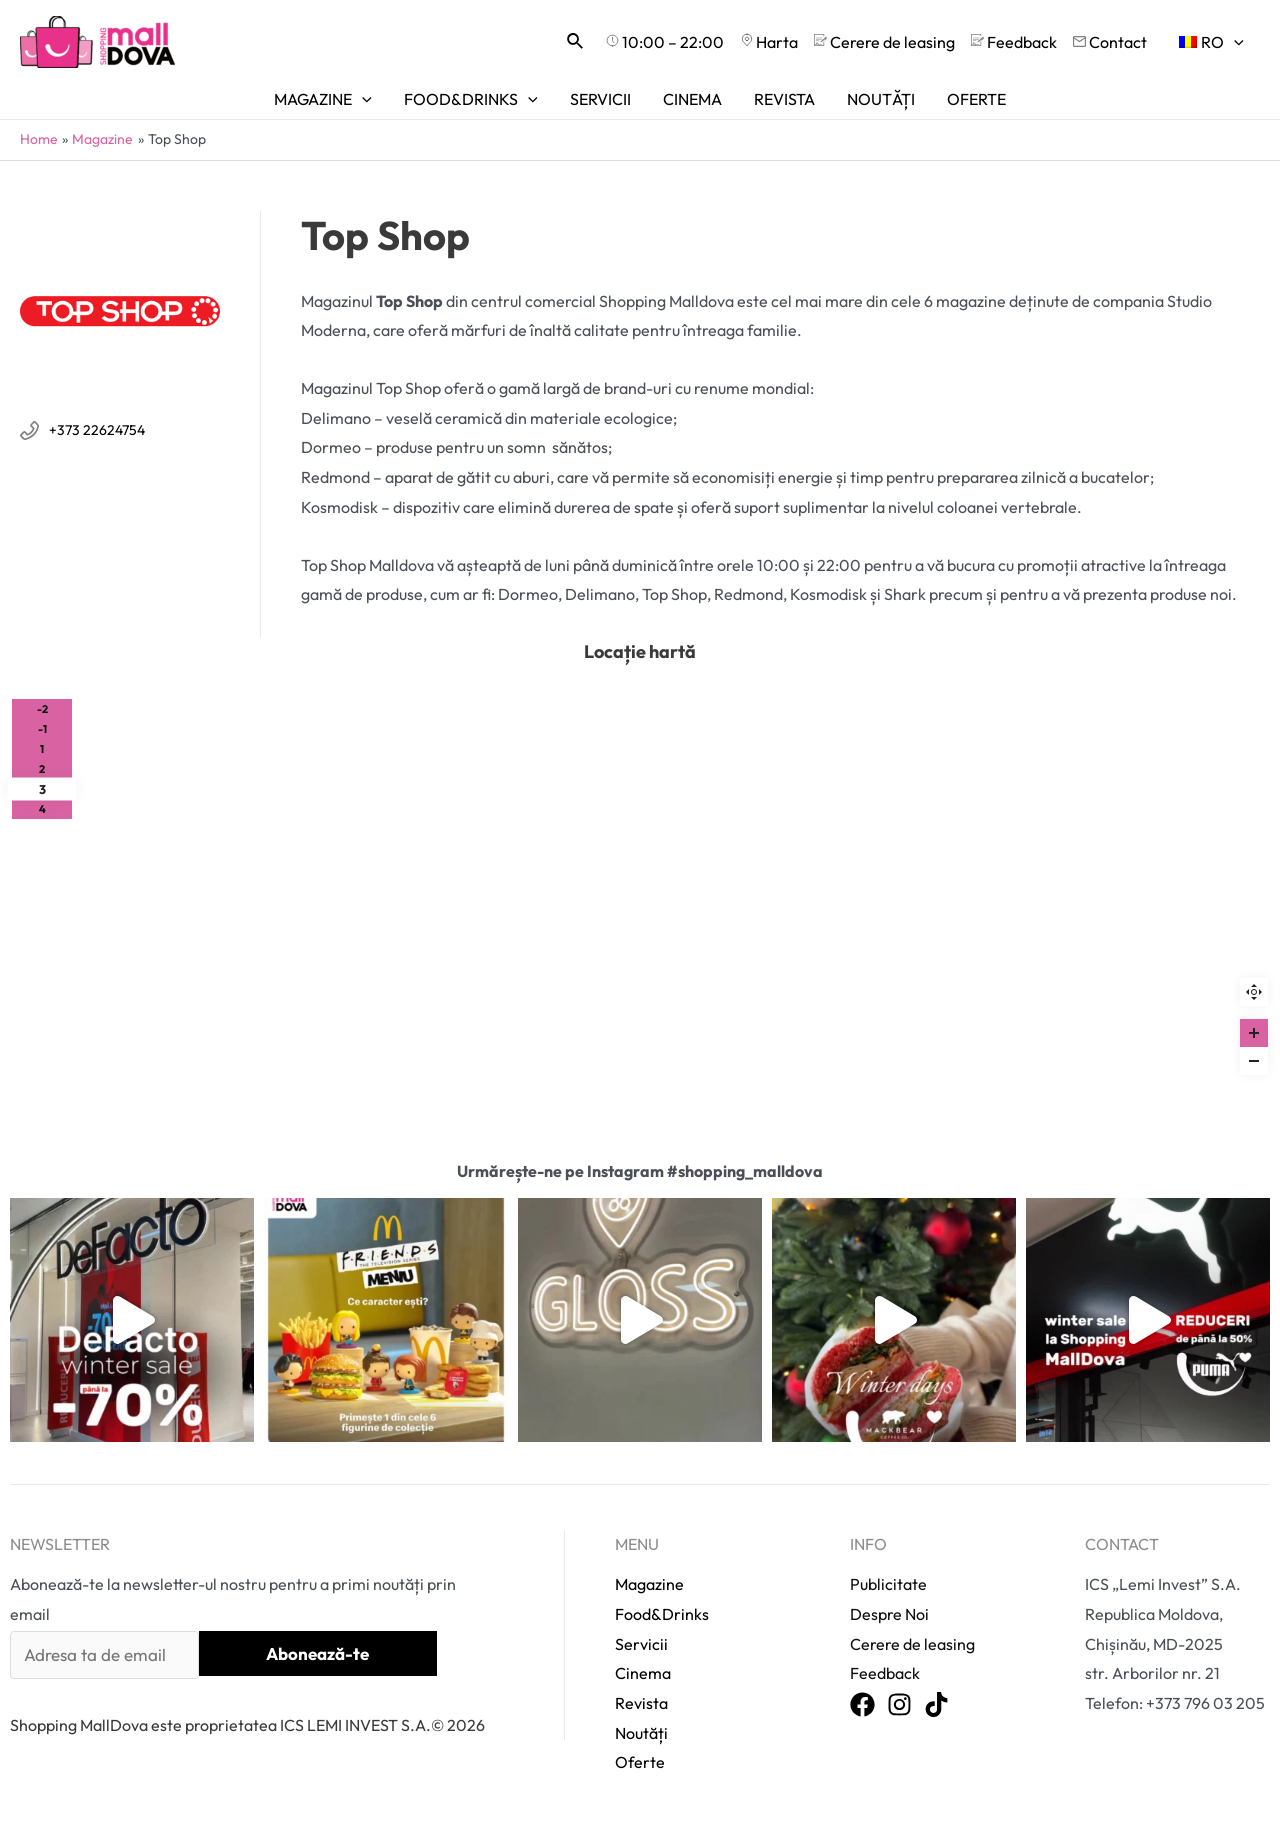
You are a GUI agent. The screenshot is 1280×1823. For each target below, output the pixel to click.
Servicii (641, 1644)
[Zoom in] (1254, 1033)
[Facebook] (862, 1705)
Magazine (649, 1584)
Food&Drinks (662, 1614)
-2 (42, 709)
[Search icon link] (576, 42)
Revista (641, 1703)
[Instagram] (899, 1705)
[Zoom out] (1254, 1061)
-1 (42, 729)
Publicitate (888, 1584)
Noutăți (641, 1733)
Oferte (640, 1762)
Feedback (885, 1673)
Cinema (643, 1673)
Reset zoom (1254, 992)
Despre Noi (889, 1614)
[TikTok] (936, 1705)
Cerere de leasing (912, 1644)
